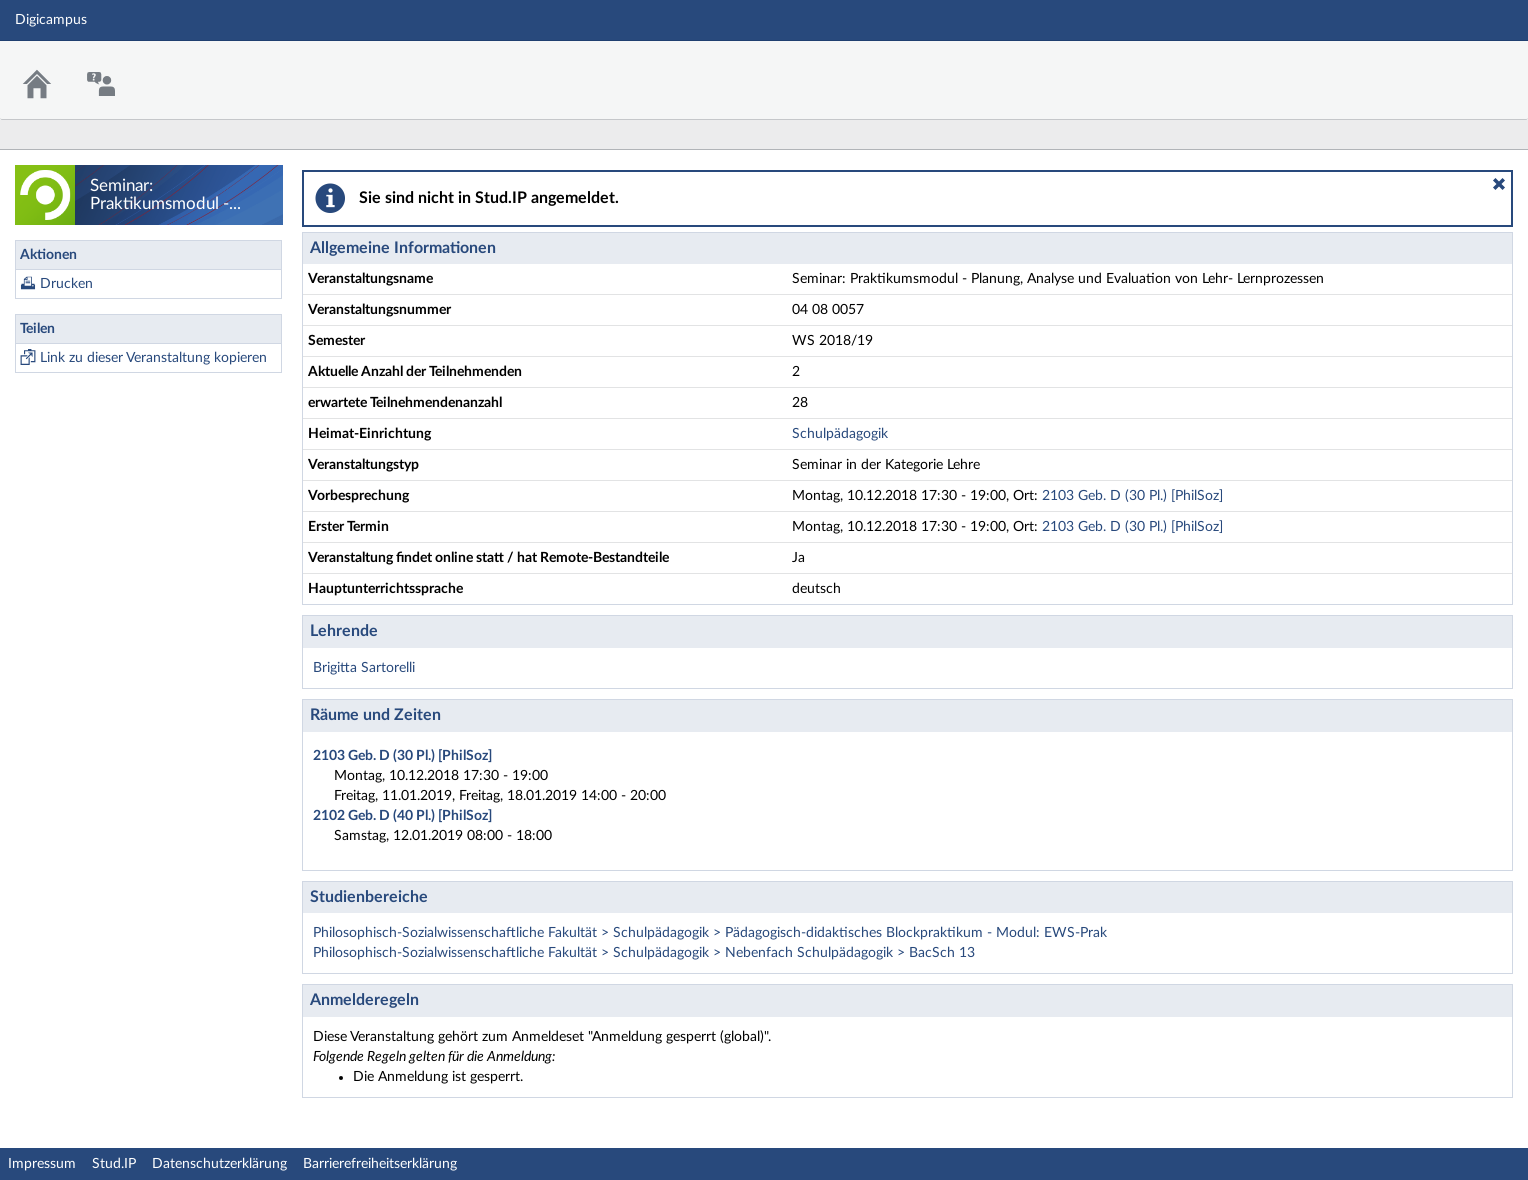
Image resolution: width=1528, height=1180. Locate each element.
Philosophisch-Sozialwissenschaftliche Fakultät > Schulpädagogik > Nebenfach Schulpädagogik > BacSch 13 (644, 953)
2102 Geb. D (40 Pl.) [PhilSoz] (402, 816)
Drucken (66, 284)
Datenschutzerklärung (219, 1164)
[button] (1499, 184)
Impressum (42, 1164)
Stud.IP (114, 1164)
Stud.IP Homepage (1451, 67)
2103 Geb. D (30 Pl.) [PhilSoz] (1132, 496)
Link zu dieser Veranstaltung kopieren (153, 358)
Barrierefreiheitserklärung (380, 1164)
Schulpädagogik (840, 434)
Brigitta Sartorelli (364, 668)
